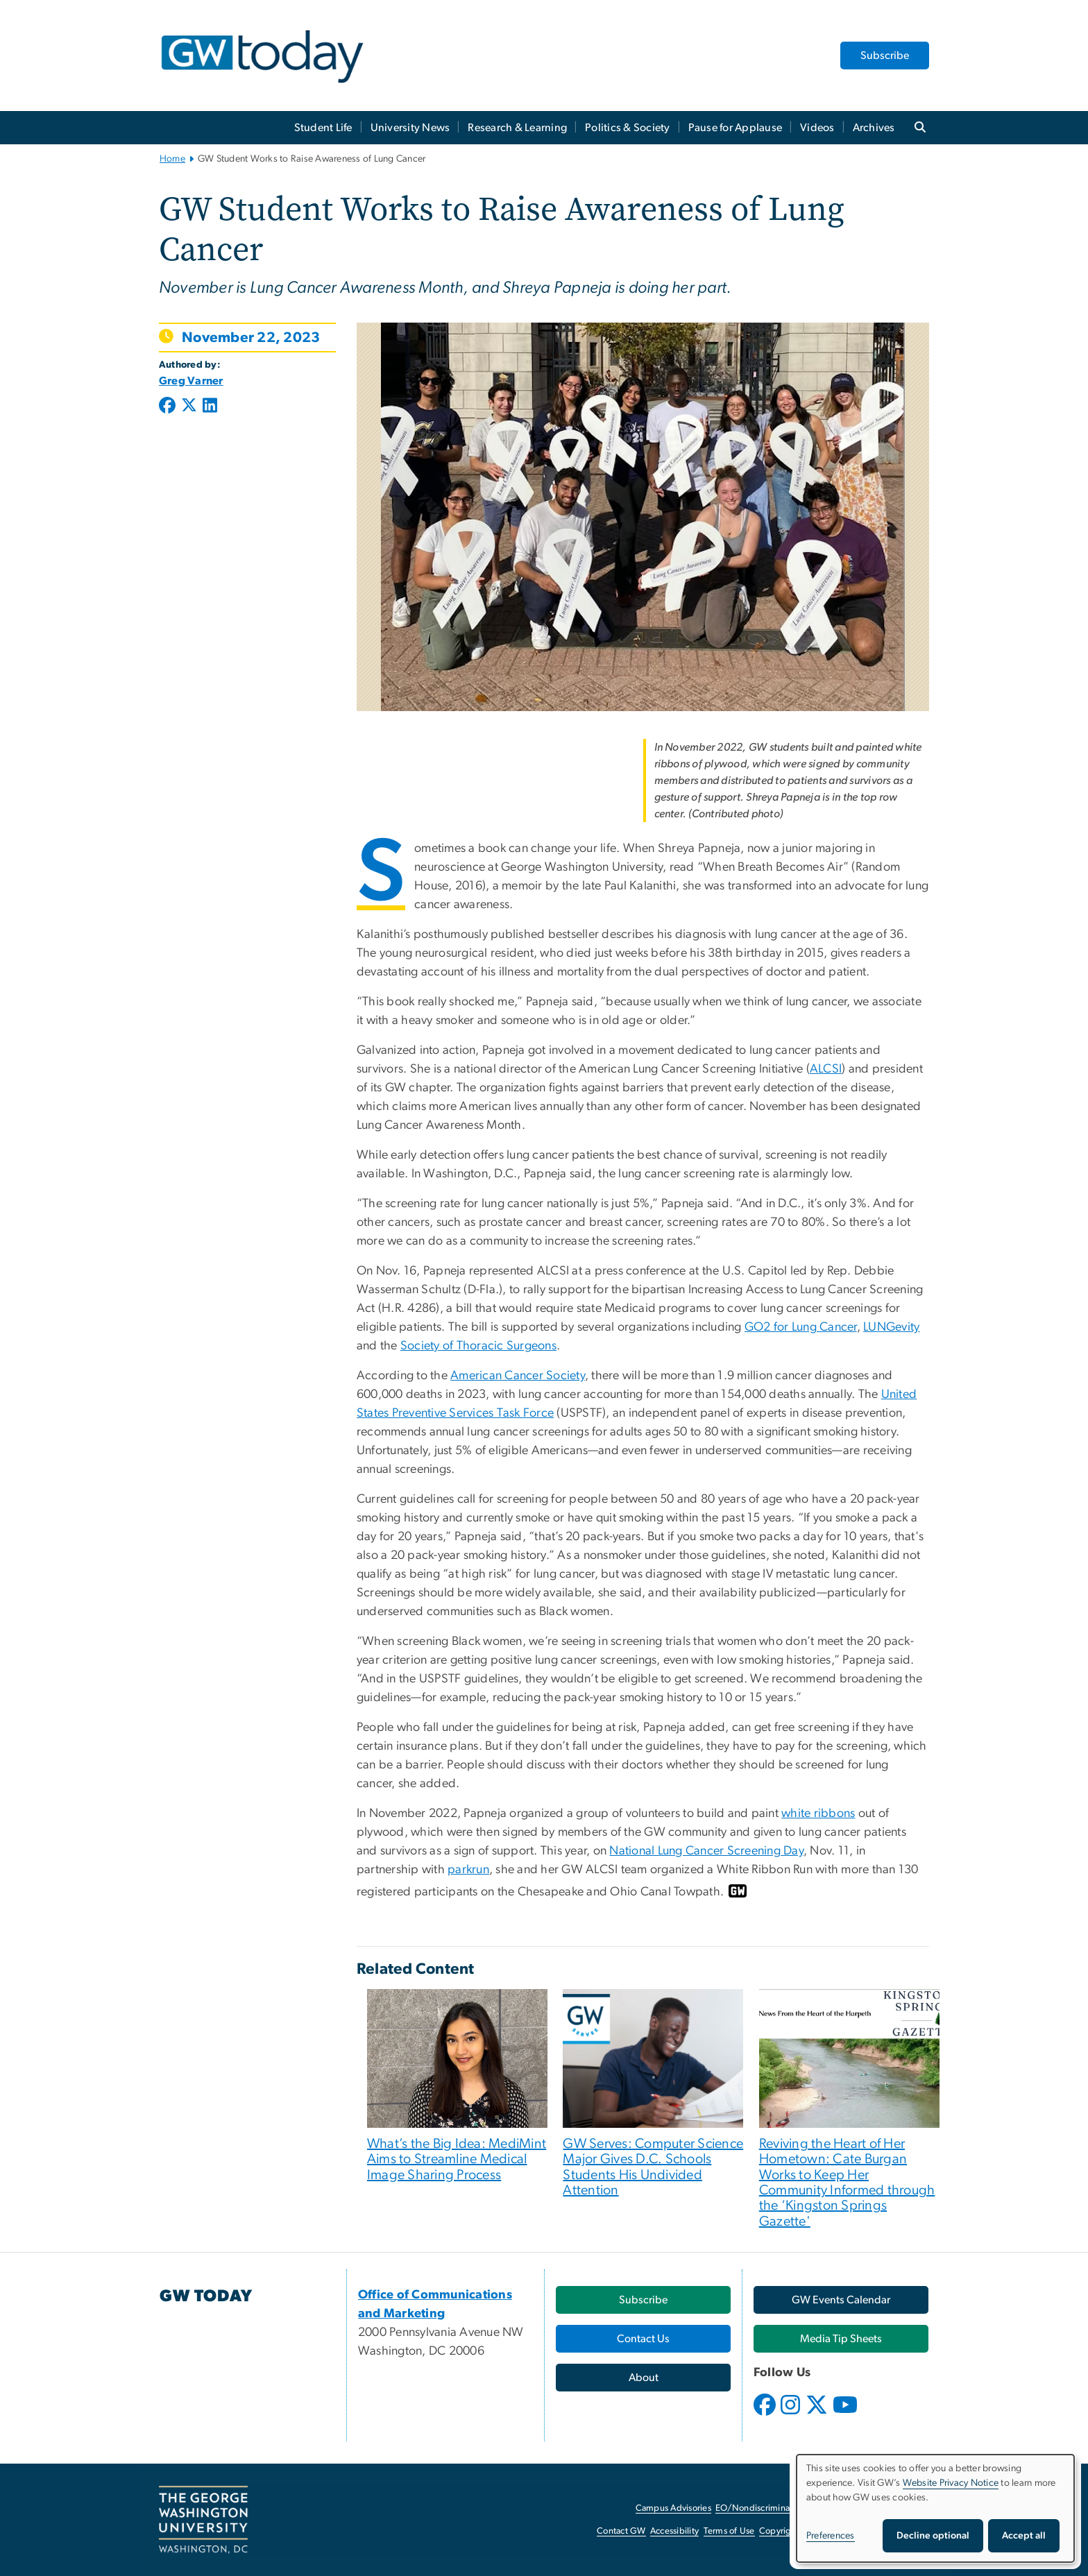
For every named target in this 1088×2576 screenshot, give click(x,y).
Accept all (1024, 2536)
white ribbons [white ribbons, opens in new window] (818, 1813)
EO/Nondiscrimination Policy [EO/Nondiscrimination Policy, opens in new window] (773, 2508)
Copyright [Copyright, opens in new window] (779, 2531)
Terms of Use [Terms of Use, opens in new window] (729, 2531)
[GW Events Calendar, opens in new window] (841, 2300)
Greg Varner (191, 380)
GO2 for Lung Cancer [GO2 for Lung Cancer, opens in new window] (801, 1327)
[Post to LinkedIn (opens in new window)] (210, 406)
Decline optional (932, 2536)
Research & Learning (517, 127)
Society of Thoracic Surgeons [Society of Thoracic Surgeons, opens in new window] (478, 1346)
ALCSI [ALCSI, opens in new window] (826, 1069)
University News (410, 127)
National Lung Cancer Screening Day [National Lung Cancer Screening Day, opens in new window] (706, 1851)
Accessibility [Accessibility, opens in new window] (674, 2531)
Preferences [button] (830, 2536)
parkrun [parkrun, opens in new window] (468, 1869)
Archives (874, 127)
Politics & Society (627, 127)
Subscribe (884, 55)
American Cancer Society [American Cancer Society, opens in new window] (517, 1376)
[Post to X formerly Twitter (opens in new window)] (189, 406)
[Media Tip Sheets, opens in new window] (841, 2339)
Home (172, 159)
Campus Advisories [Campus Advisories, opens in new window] (673, 2508)
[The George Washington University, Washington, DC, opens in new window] (203, 2520)
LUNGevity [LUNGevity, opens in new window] (891, 1327)
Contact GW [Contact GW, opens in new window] (621, 2531)
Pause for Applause (735, 127)
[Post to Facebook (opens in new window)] (168, 406)
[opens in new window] (766, 2415)
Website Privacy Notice (951, 2483)
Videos (817, 127)
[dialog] (935, 2508)
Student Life (323, 127)
